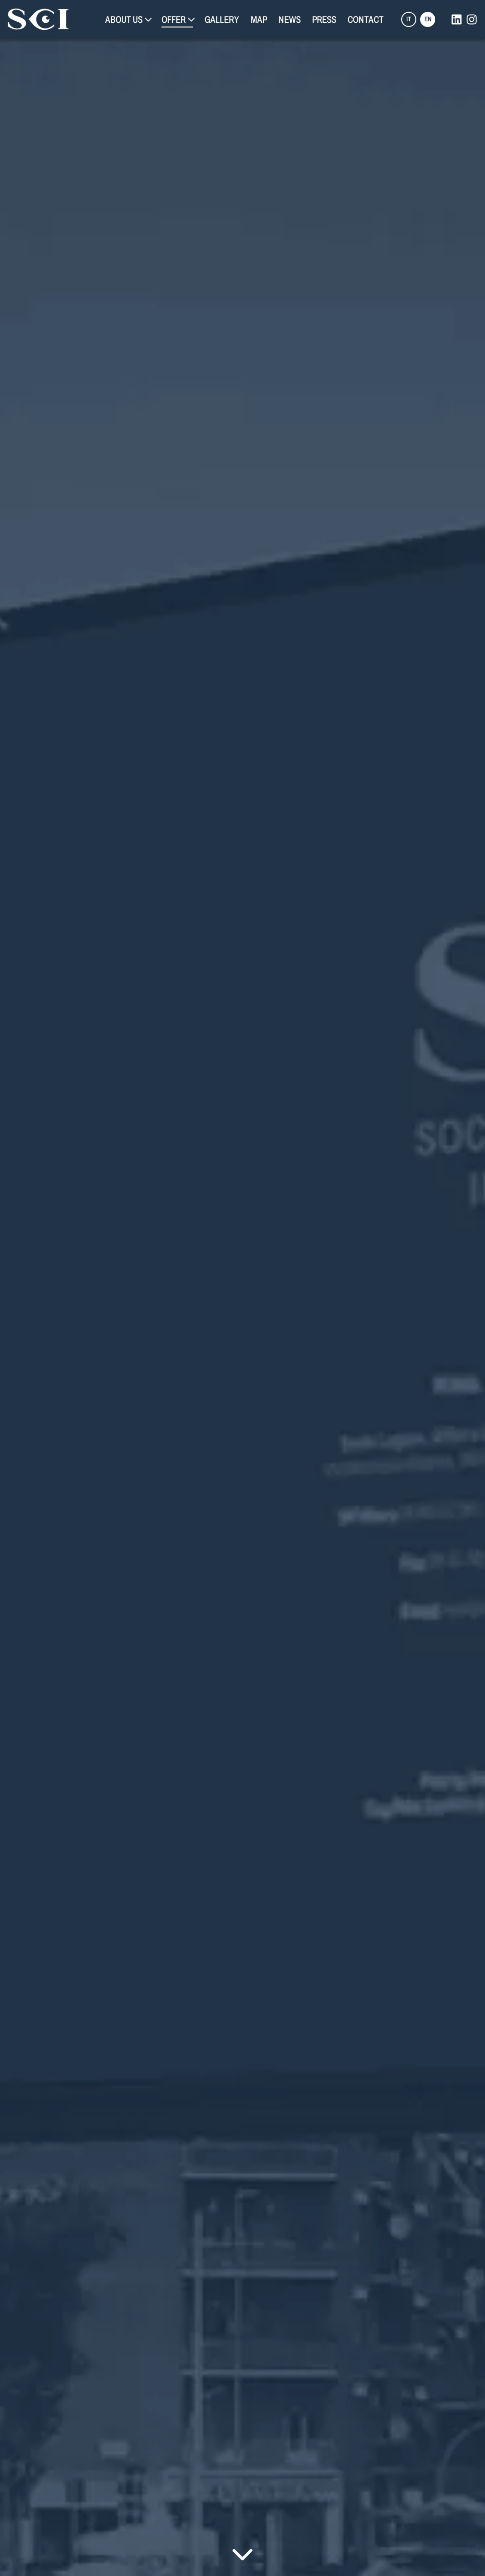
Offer (174, 19)
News (289, 19)
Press (324, 19)
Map (259, 19)
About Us (124, 19)
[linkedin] (456, 19)
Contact (366, 19)
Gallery (222, 19)
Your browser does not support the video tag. (242, 1288)
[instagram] (471, 19)
